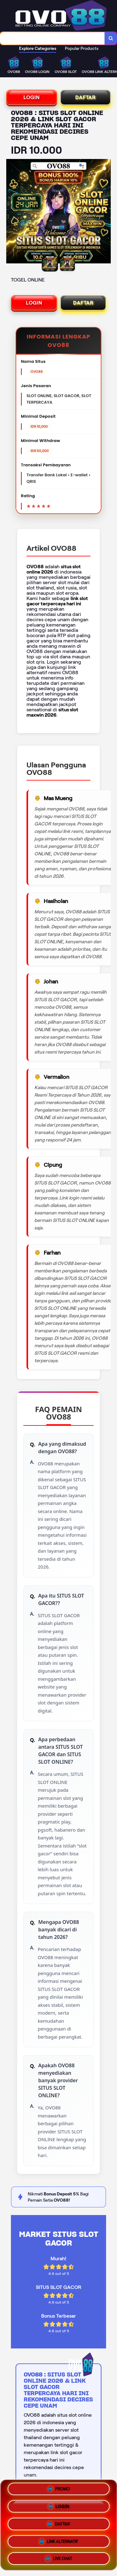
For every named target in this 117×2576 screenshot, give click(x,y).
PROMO (58, 2489)
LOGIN (31, 97)
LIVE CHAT (58, 2558)
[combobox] (52, 38)
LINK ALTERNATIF (58, 2541)
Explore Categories (37, 48)
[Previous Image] (11, 212)
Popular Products (81, 48)
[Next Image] (106, 212)
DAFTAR (85, 97)
